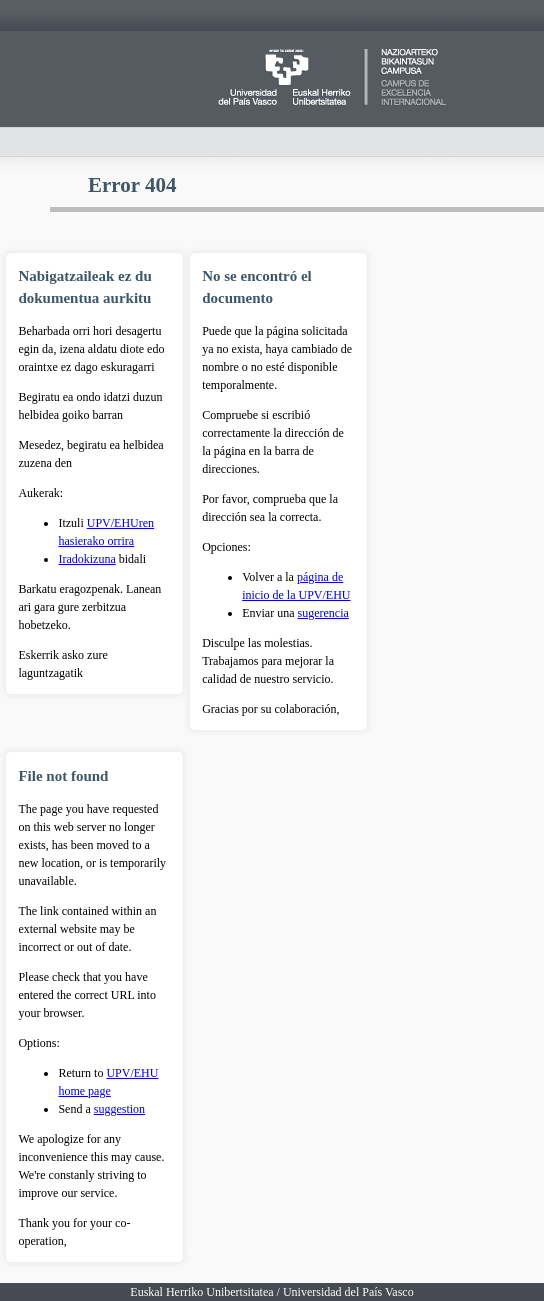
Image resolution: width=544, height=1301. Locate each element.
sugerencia (323, 613)
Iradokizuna (86, 559)
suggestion (119, 1109)
